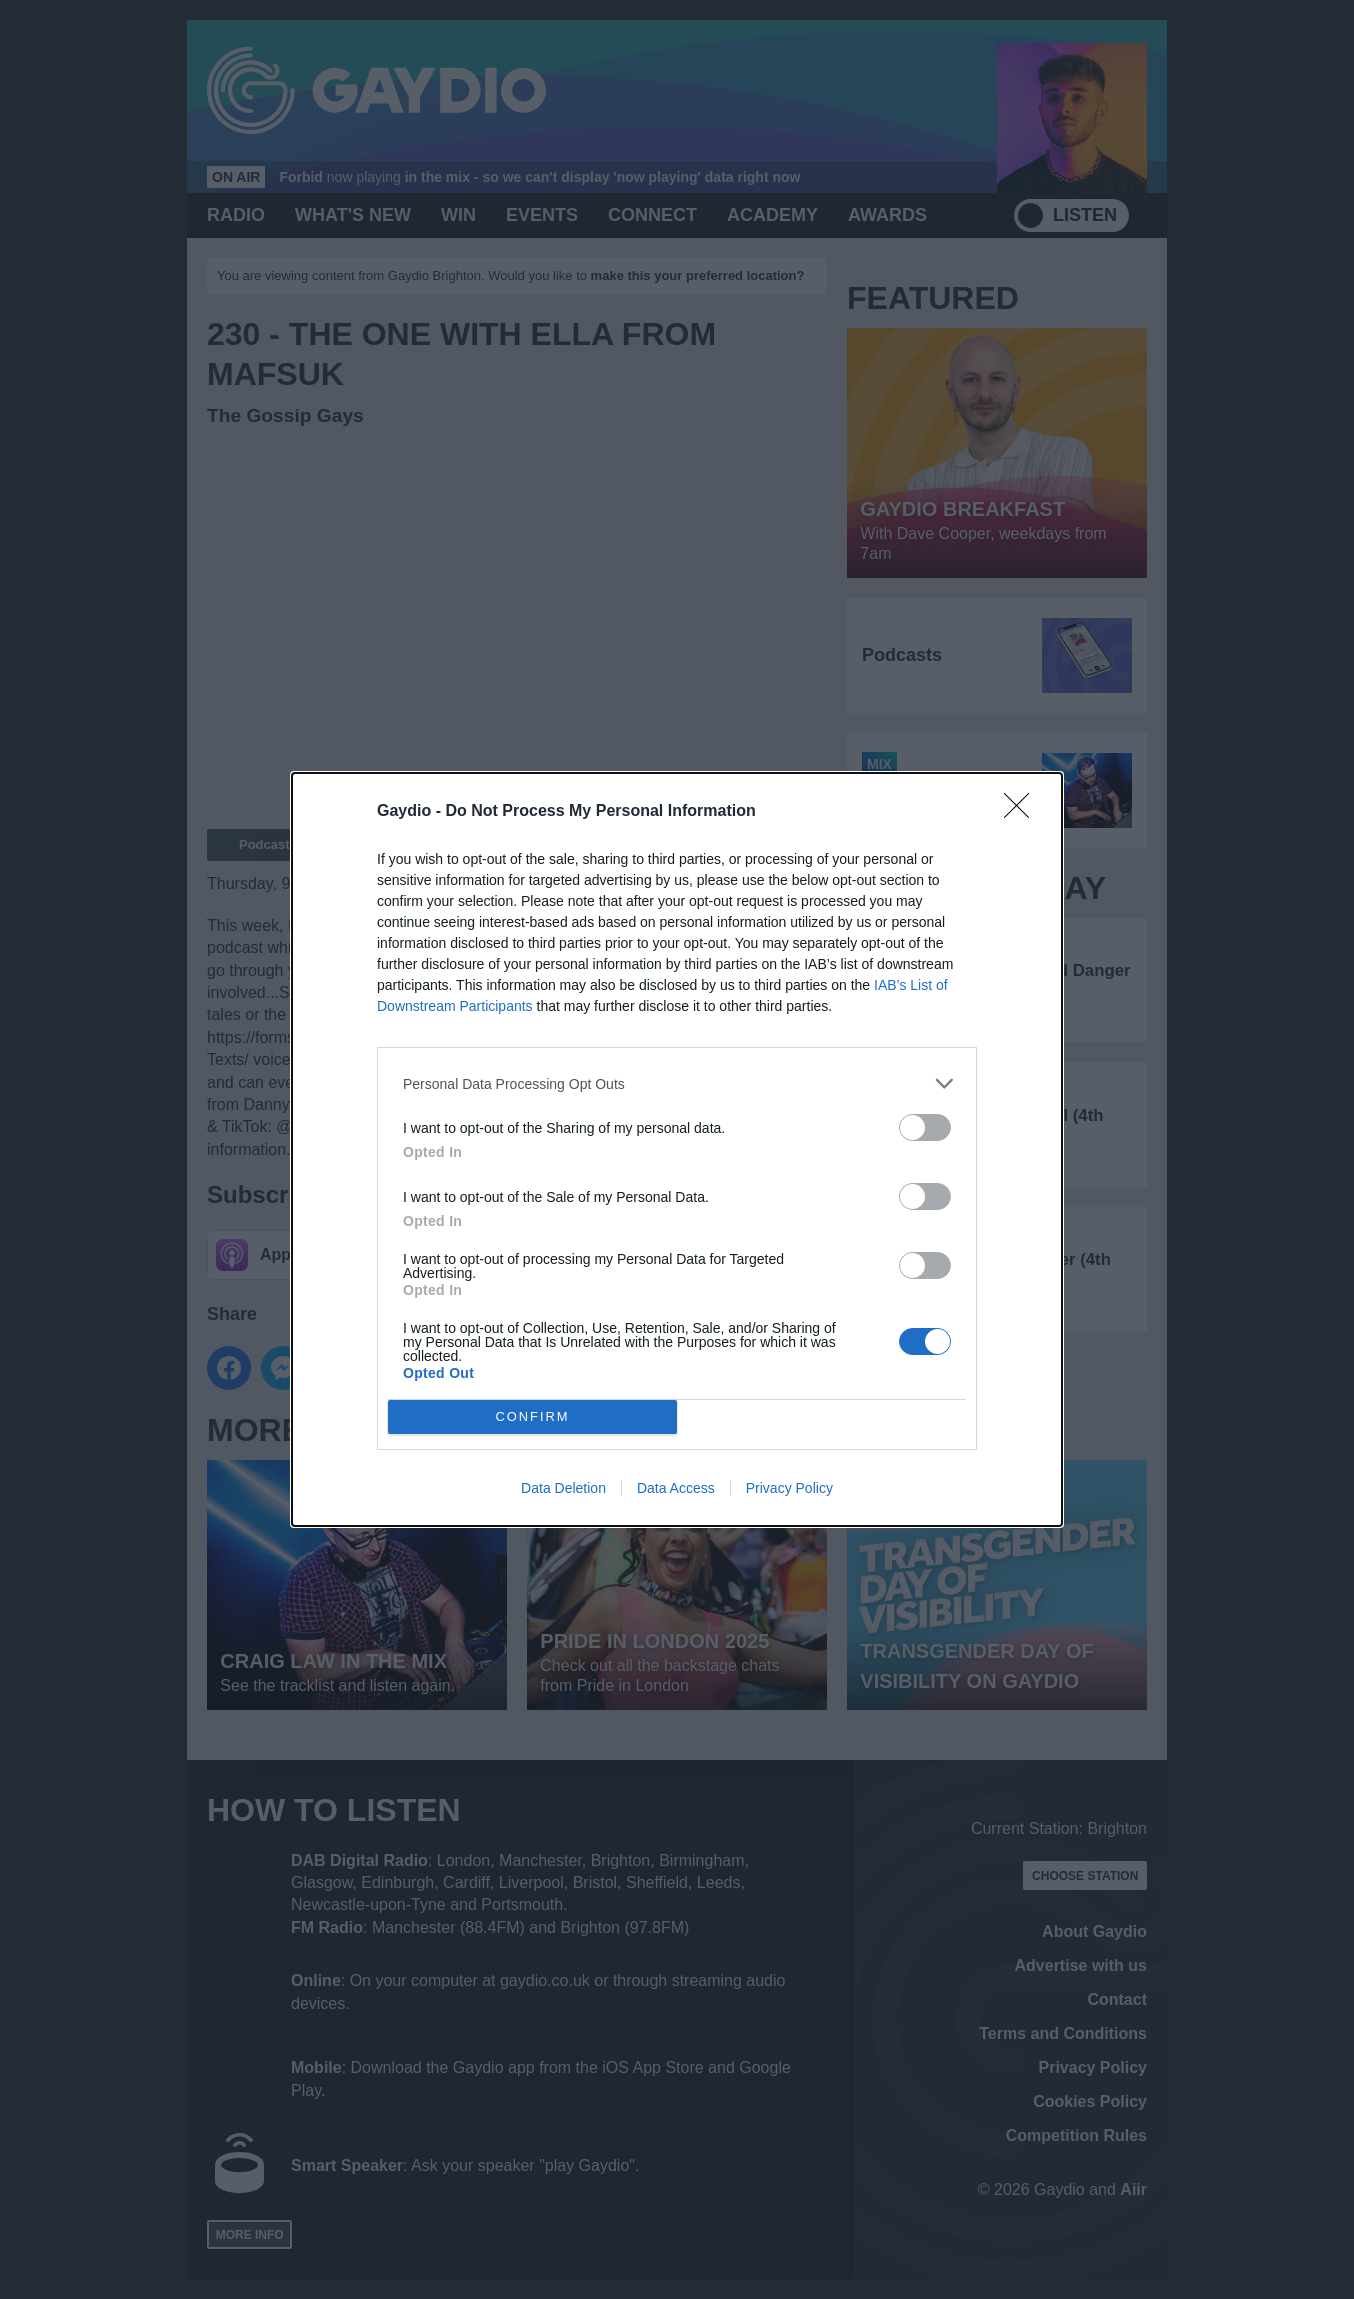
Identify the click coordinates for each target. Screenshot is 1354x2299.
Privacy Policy (789, 1488)
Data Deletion (563, 1488)
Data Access (676, 1488)
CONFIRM (532, 1417)
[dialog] (677, 1149)
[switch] (925, 1127)
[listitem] (677, 1083)
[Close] (1023, 812)
